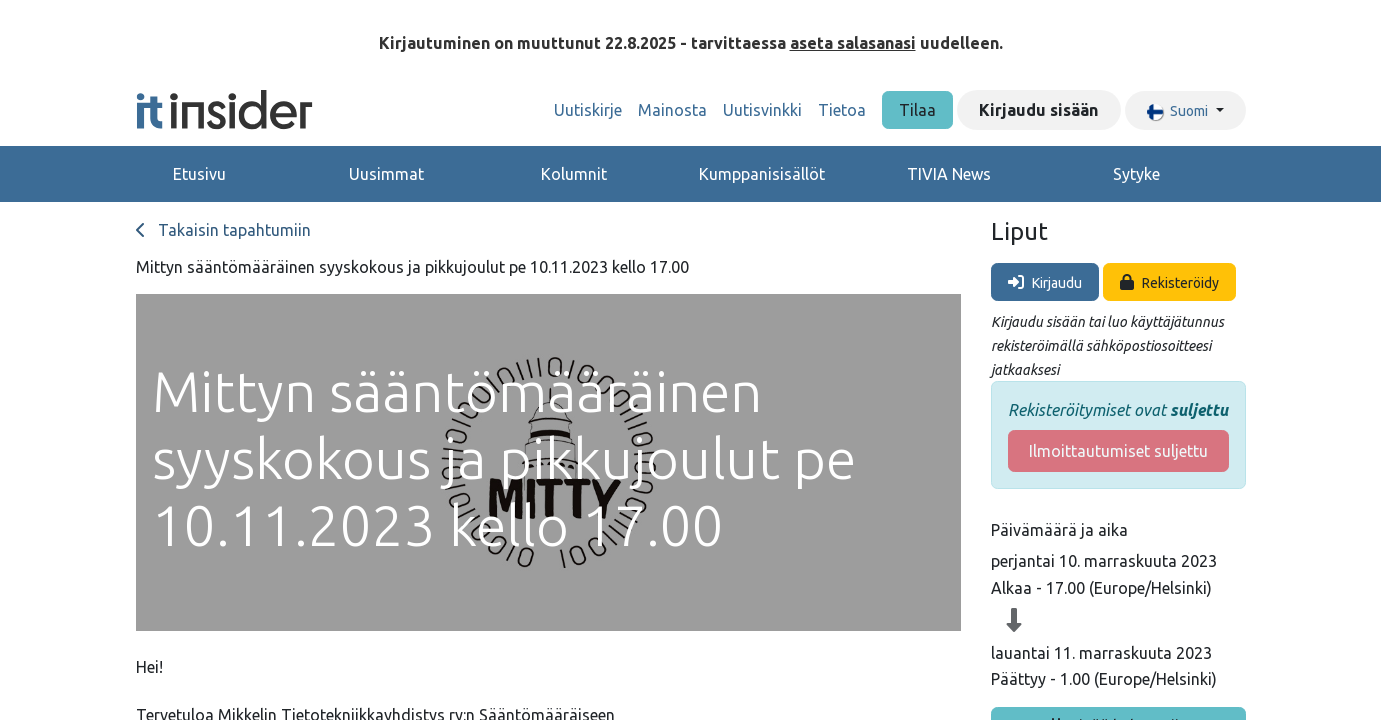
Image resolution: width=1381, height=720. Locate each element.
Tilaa (917, 110)
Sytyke (1136, 174)
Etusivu (199, 174)
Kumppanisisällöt (762, 174)
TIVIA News (949, 174)
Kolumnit (574, 174)
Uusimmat (386, 174)
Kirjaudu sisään (1038, 110)
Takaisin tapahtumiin (223, 230)
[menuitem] (588, 110)
